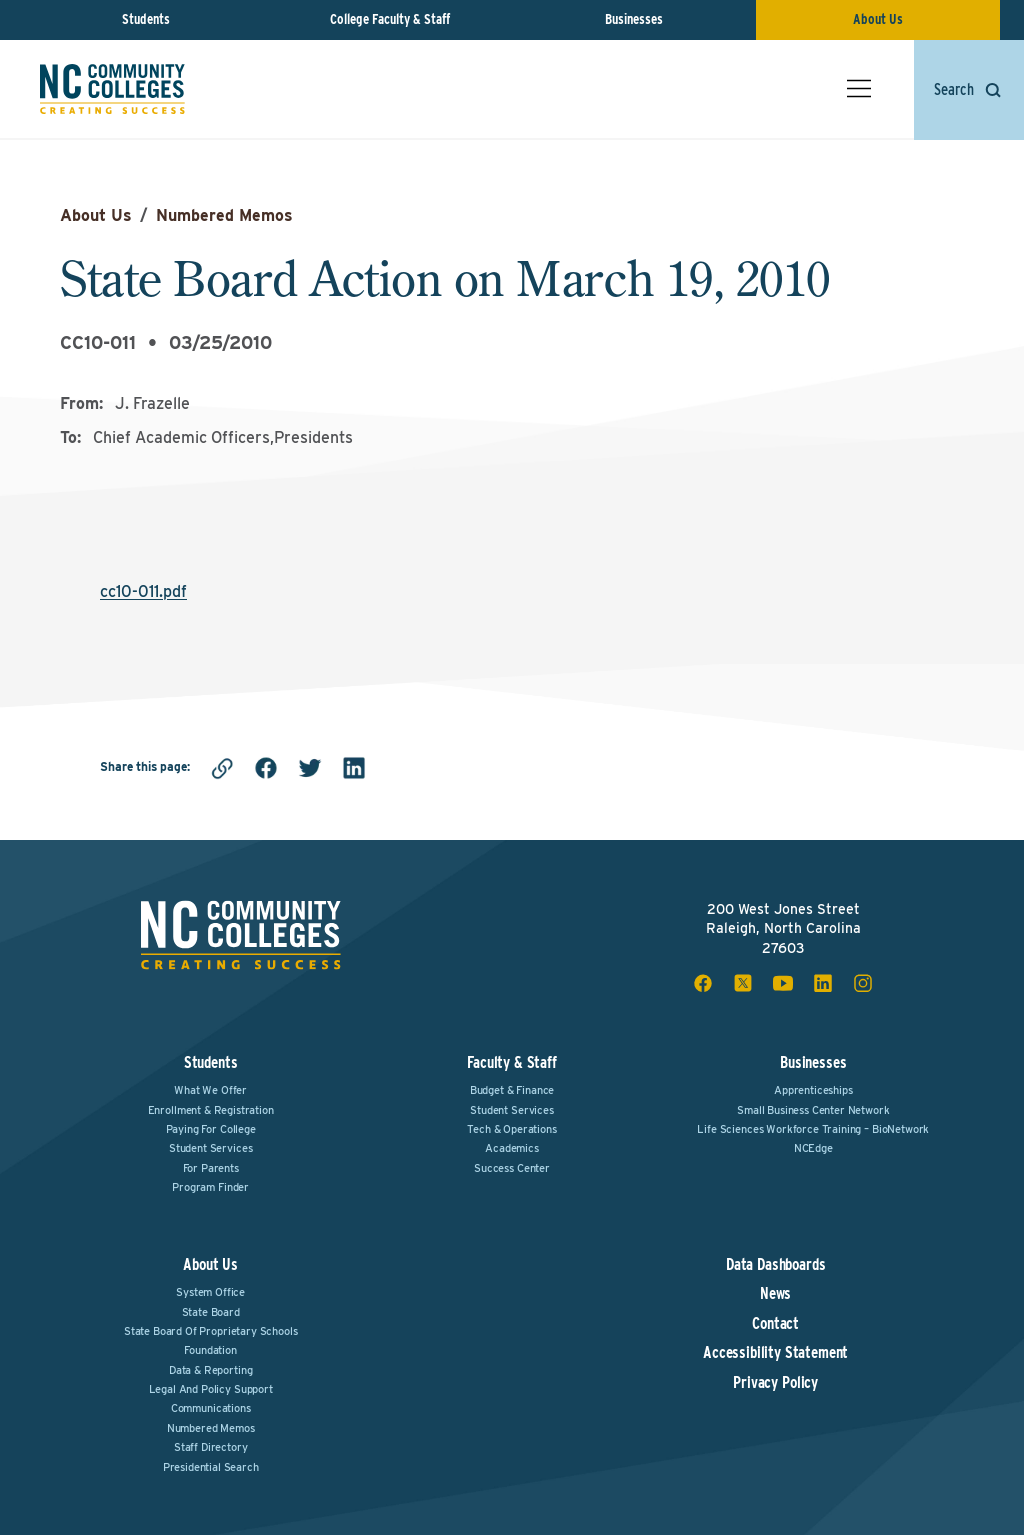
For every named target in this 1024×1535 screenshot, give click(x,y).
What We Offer (210, 1090)
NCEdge (813, 1148)
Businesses (634, 19)
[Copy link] (222, 768)
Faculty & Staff (512, 1062)
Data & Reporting (210, 1370)
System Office (210, 1292)
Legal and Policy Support (211, 1389)
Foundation (210, 1350)
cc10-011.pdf (143, 591)
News (775, 1294)
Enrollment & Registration (211, 1110)
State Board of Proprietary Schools (211, 1331)
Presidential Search (211, 1467)
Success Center (512, 1168)
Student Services (210, 1148)
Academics (512, 1148)
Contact (775, 1324)
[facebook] (266, 768)
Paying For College (211, 1129)
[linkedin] (354, 768)
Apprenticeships (813, 1090)
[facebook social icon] (703, 983)
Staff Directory (211, 1447)
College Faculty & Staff (390, 19)
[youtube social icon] (783, 983)
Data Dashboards (776, 1265)
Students (146, 19)
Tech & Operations (511, 1129)
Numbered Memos (224, 215)
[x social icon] (743, 983)
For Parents (211, 1168)
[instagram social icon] (863, 983)
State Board (211, 1312)
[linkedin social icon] (823, 983)
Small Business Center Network (813, 1110)
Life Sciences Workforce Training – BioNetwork (813, 1129)
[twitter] (310, 768)
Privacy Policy (775, 1383)
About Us (878, 19)
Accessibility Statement (775, 1353)
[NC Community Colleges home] (112, 89)
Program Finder (210, 1187)
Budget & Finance (512, 1090)
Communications (211, 1408)
